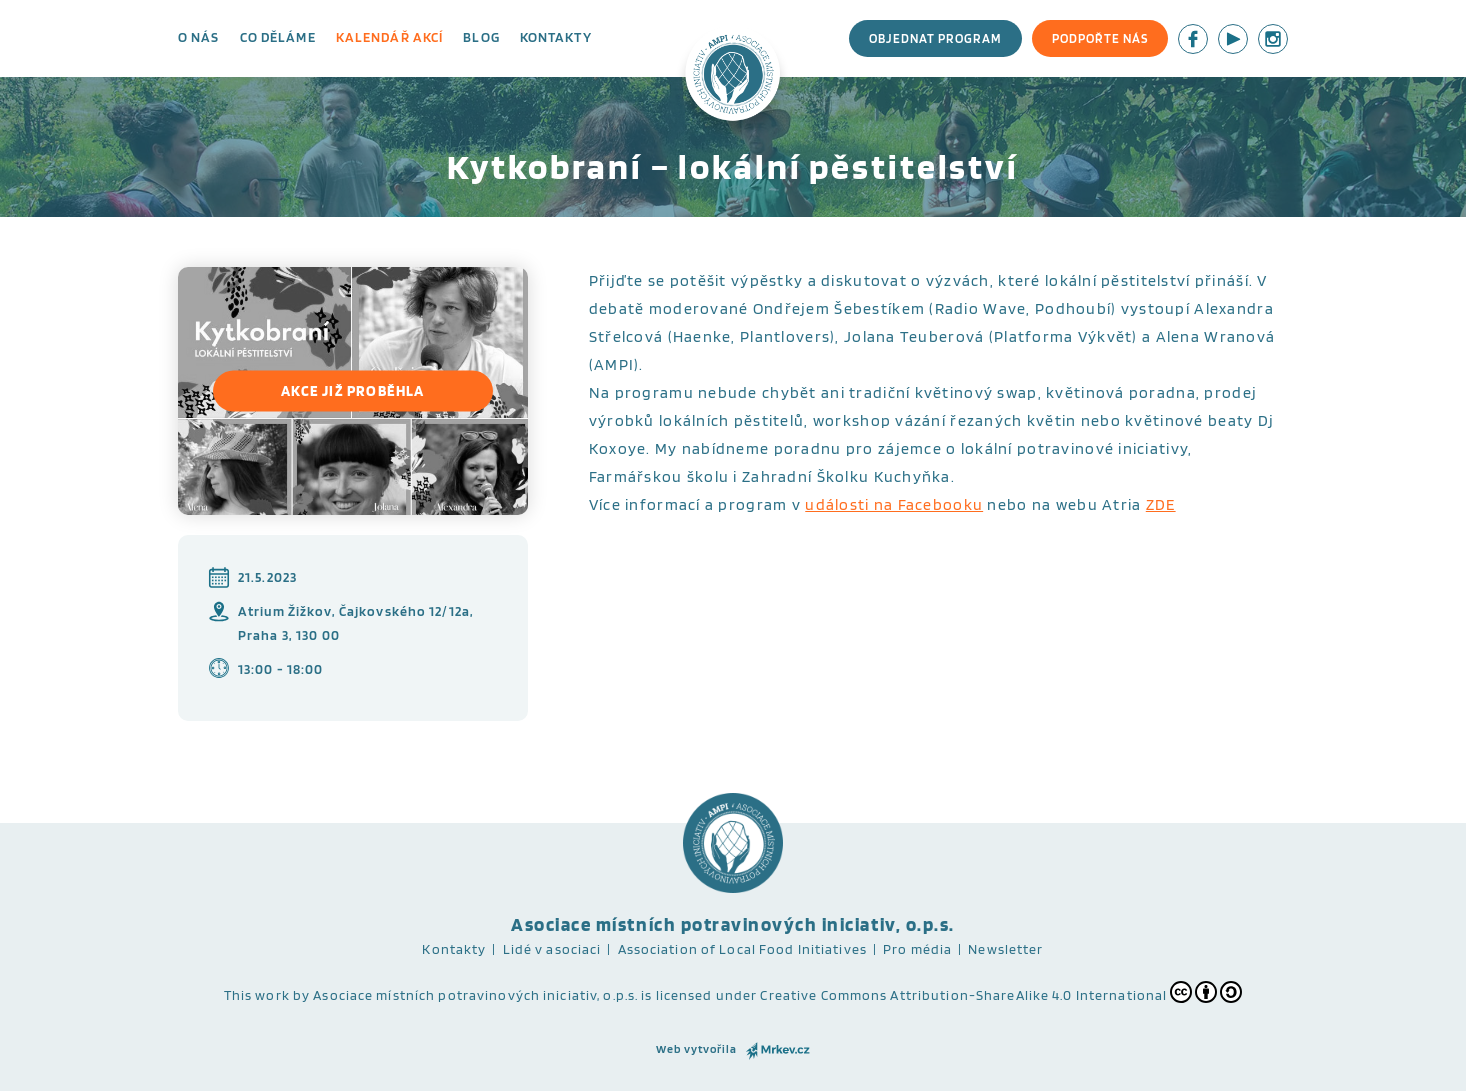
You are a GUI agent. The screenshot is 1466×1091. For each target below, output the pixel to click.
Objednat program (935, 38)
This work (257, 995)
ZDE (1161, 504)
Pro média (917, 949)
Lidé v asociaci (552, 949)
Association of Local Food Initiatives (742, 949)
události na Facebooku (894, 504)
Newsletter (1005, 949)
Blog (481, 37)
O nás (199, 37)
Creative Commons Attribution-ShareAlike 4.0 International (1001, 992)
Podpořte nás (1100, 38)
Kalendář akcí (390, 37)
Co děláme (278, 37)
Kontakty (556, 37)
